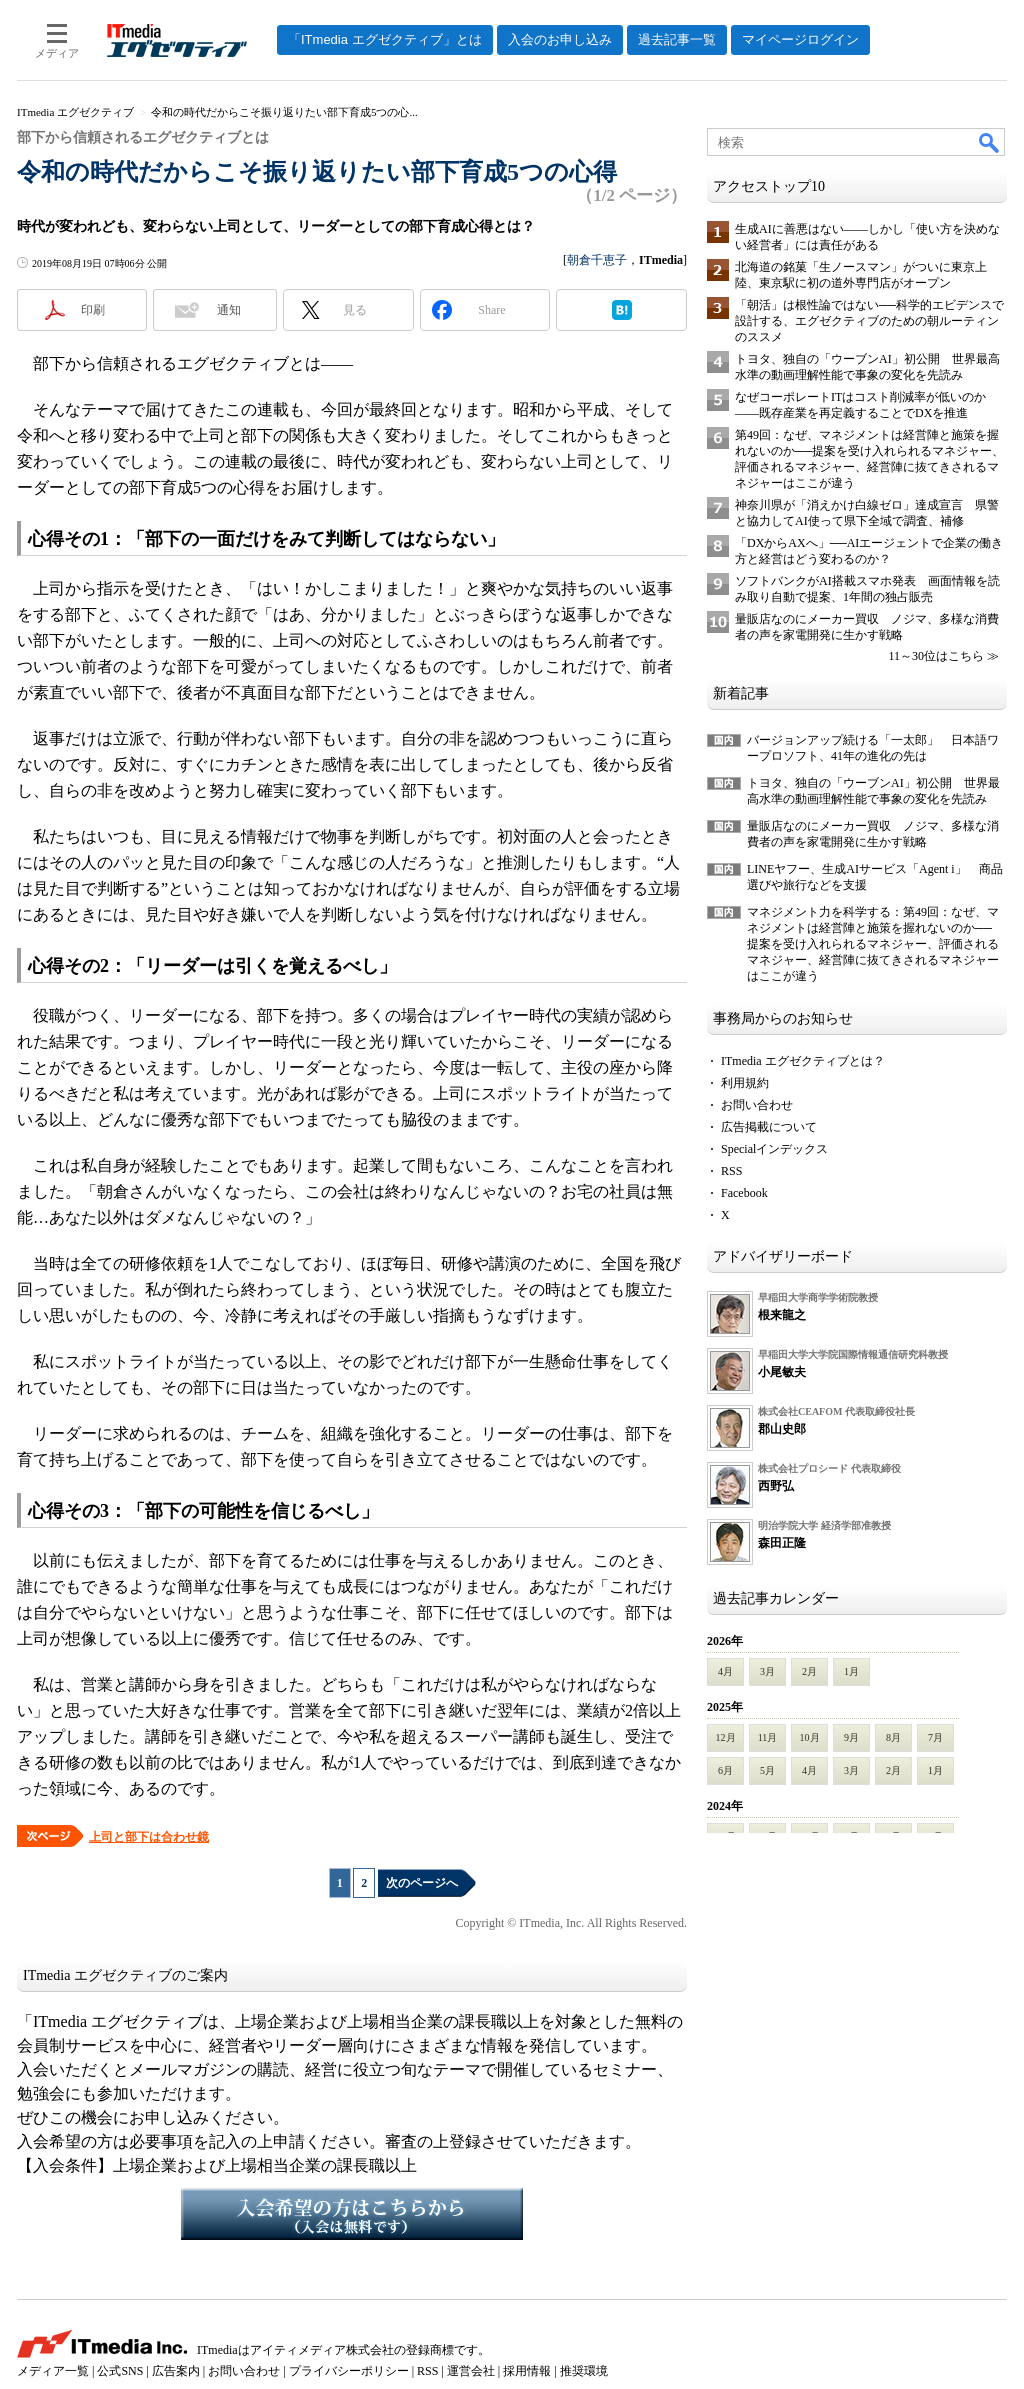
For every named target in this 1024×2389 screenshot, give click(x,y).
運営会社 (471, 2371)
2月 (809, 1671)
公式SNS (120, 2371)
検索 (990, 142)
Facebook (744, 1193)
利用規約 (745, 1083)
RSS (731, 1171)
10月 (810, 1737)
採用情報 (527, 2371)
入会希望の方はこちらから (352, 2214)
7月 (935, 1737)
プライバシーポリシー (349, 2371)
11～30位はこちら (936, 656)
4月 (725, 1671)
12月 (726, 1737)
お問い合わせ (757, 1105)
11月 (768, 1737)
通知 (229, 310)
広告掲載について (769, 1127)
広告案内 (176, 2371)
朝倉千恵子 (597, 260)
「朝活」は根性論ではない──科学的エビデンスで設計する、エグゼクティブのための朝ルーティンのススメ (869, 321)
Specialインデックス (774, 1149)
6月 (725, 1770)
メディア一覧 (53, 2371)
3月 (767, 1671)
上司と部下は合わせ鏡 (149, 1837)
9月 (851, 1737)
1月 (851, 1671)
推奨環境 (584, 2371)
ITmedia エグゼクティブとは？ (803, 1061)
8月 (893, 1737)
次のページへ (422, 1883)
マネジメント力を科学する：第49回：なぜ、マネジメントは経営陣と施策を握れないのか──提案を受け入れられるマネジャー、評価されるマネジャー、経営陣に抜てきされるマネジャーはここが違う (873, 944)
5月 (767, 1770)
